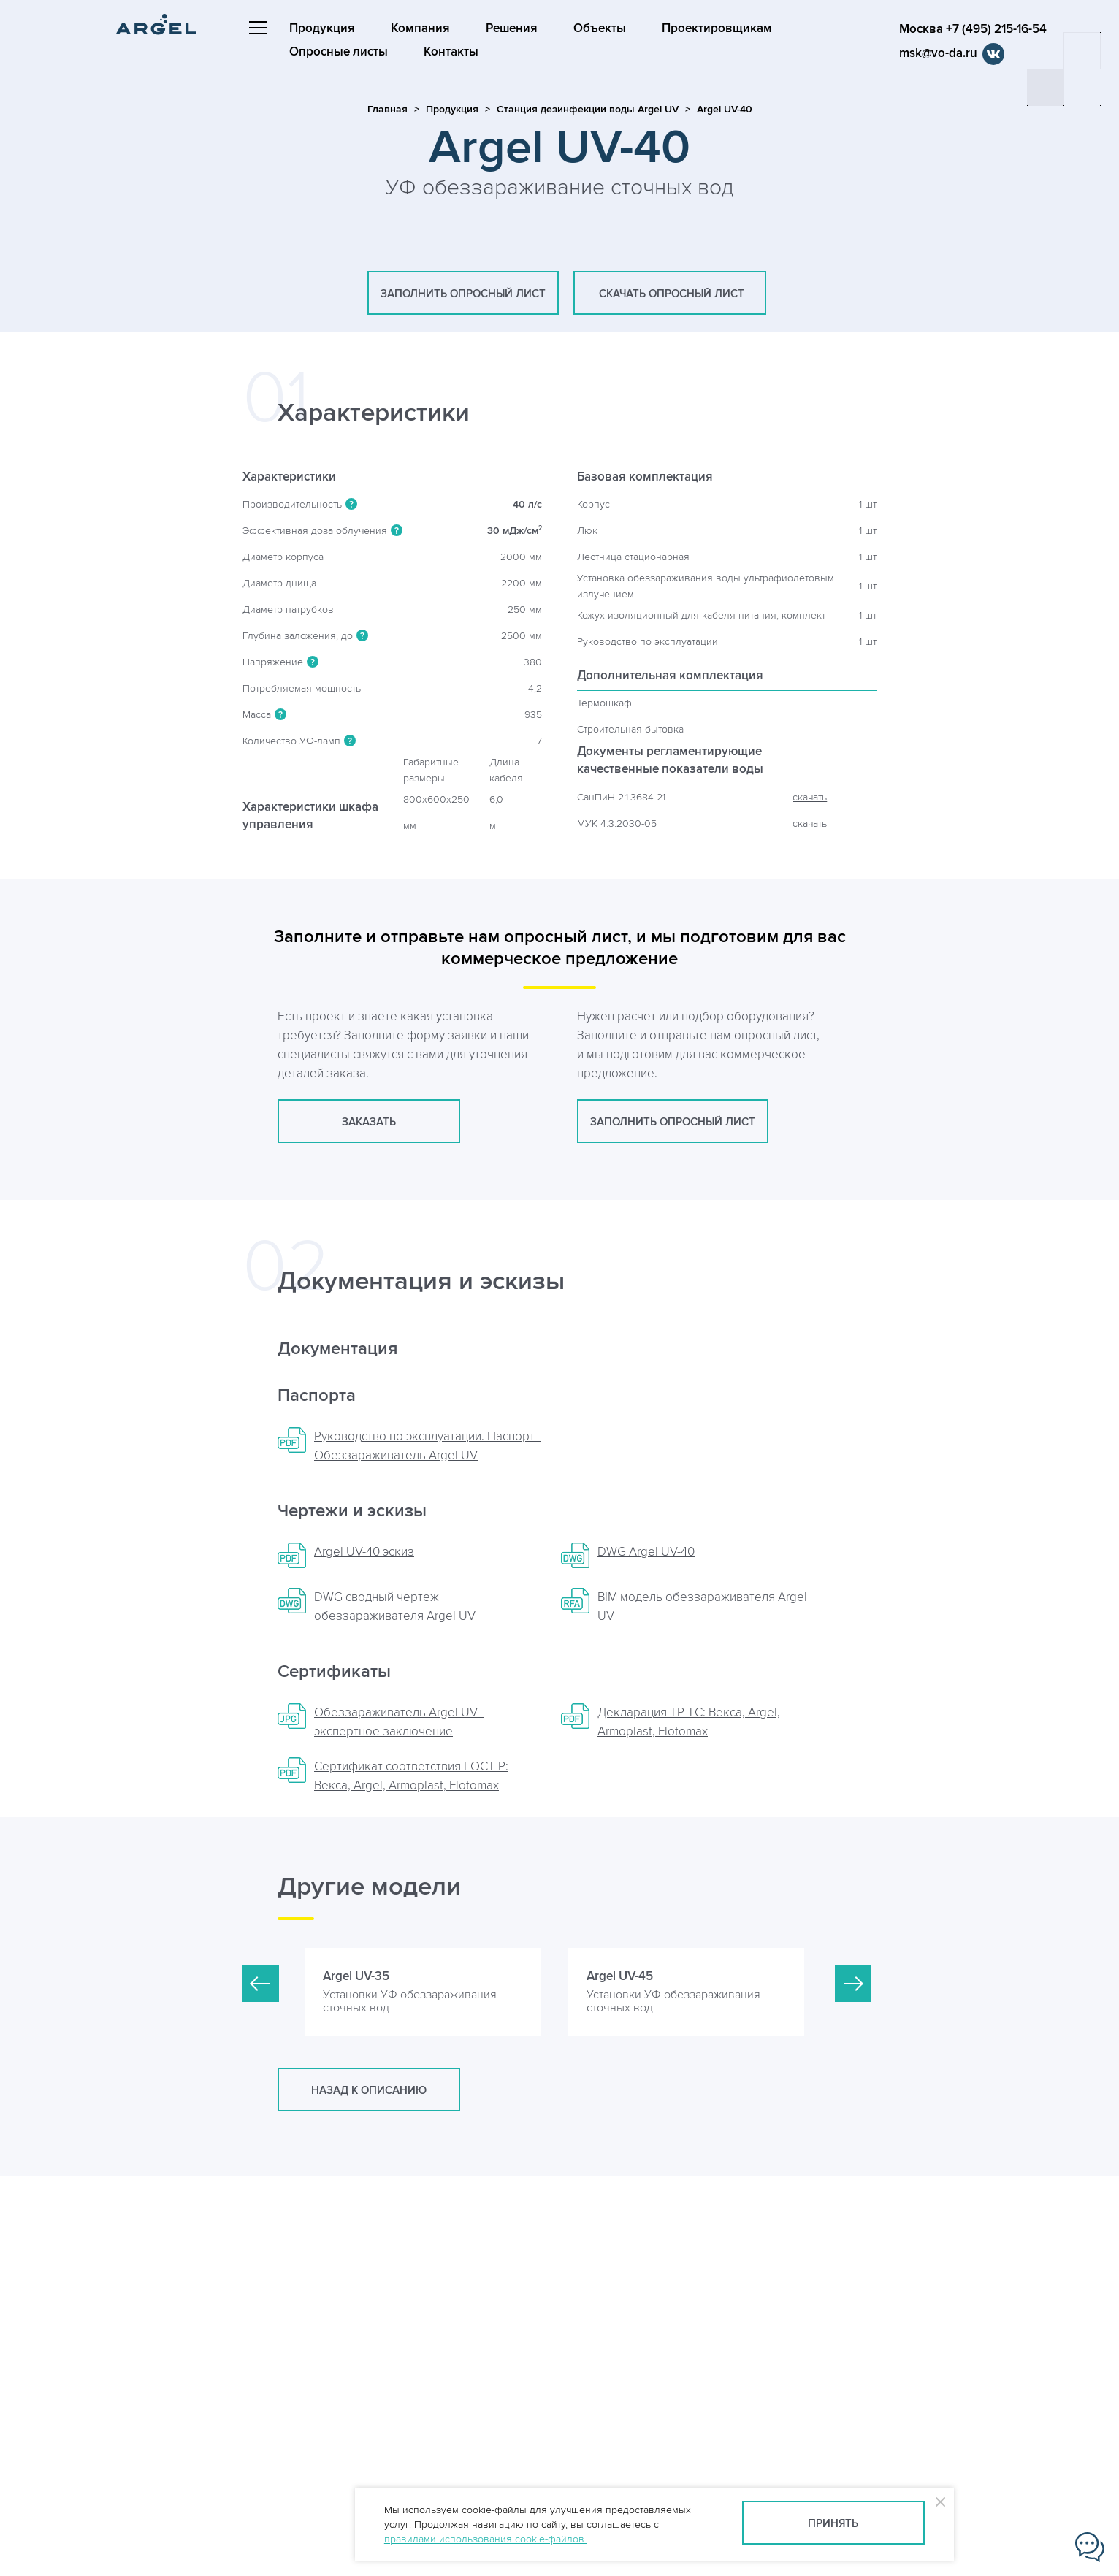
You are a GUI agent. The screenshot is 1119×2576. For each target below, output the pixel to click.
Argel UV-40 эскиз (364, 1552)
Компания (420, 28)
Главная (387, 109)
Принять (833, 2524)
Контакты (451, 52)
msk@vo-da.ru (938, 53)
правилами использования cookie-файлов (485, 2539)
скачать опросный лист (670, 294)
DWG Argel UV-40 (646, 1552)
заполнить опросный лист (463, 294)
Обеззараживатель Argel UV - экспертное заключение (399, 1722)
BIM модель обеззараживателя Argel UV (702, 1607)
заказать (369, 1122)
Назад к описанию (369, 2091)
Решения (512, 28)
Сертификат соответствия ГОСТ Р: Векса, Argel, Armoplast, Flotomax (411, 1776)
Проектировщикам (717, 28)
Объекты (599, 28)
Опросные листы (338, 52)
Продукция (322, 28)
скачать (810, 797)
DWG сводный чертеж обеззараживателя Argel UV (395, 1607)
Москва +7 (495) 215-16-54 (973, 29)
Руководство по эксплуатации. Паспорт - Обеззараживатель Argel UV (427, 1446)
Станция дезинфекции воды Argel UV (588, 109)
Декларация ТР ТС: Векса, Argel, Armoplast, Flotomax (688, 1722)
